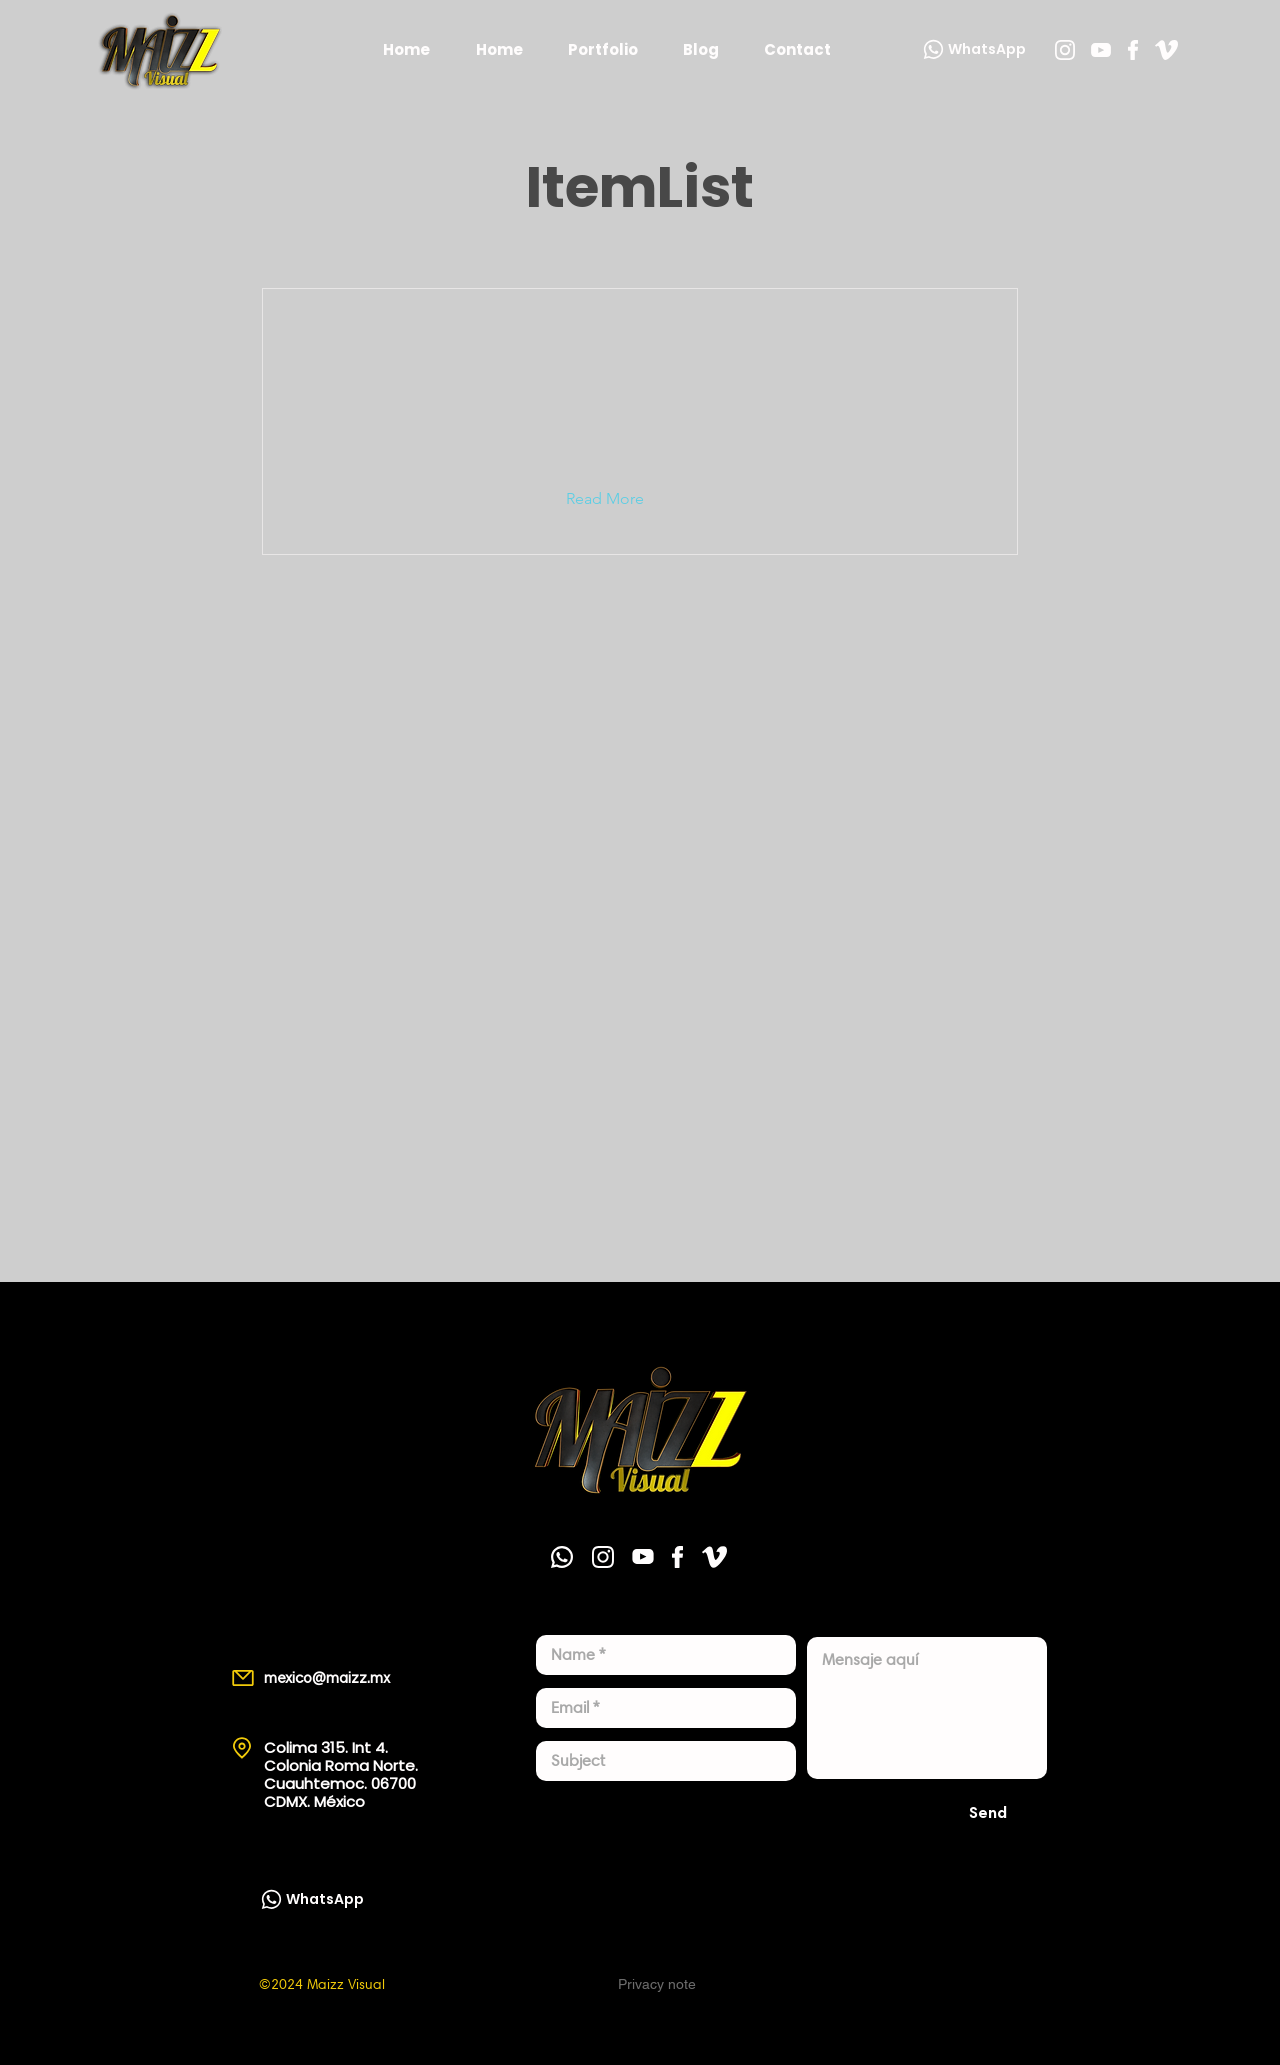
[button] (620, 499)
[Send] (987, 1812)
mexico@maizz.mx (327, 1678)
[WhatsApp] (972, 49)
